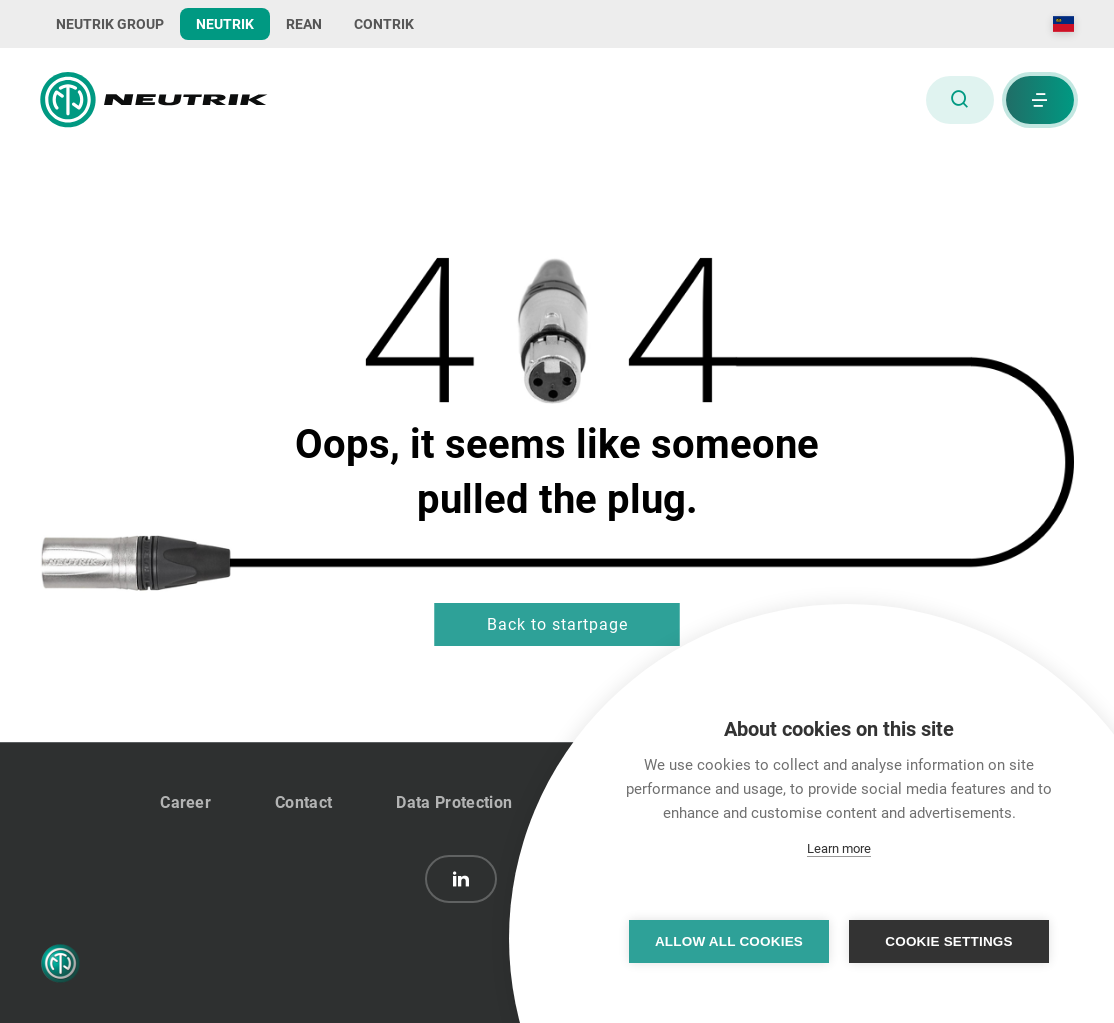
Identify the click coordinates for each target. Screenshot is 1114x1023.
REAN (304, 24)
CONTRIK (384, 24)
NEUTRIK (225, 24)
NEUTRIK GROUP (110, 24)
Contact (303, 802)
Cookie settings (949, 941)
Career (185, 802)
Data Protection (454, 802)
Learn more (839, 848)
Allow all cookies (729, 941)
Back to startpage (557, 624)
